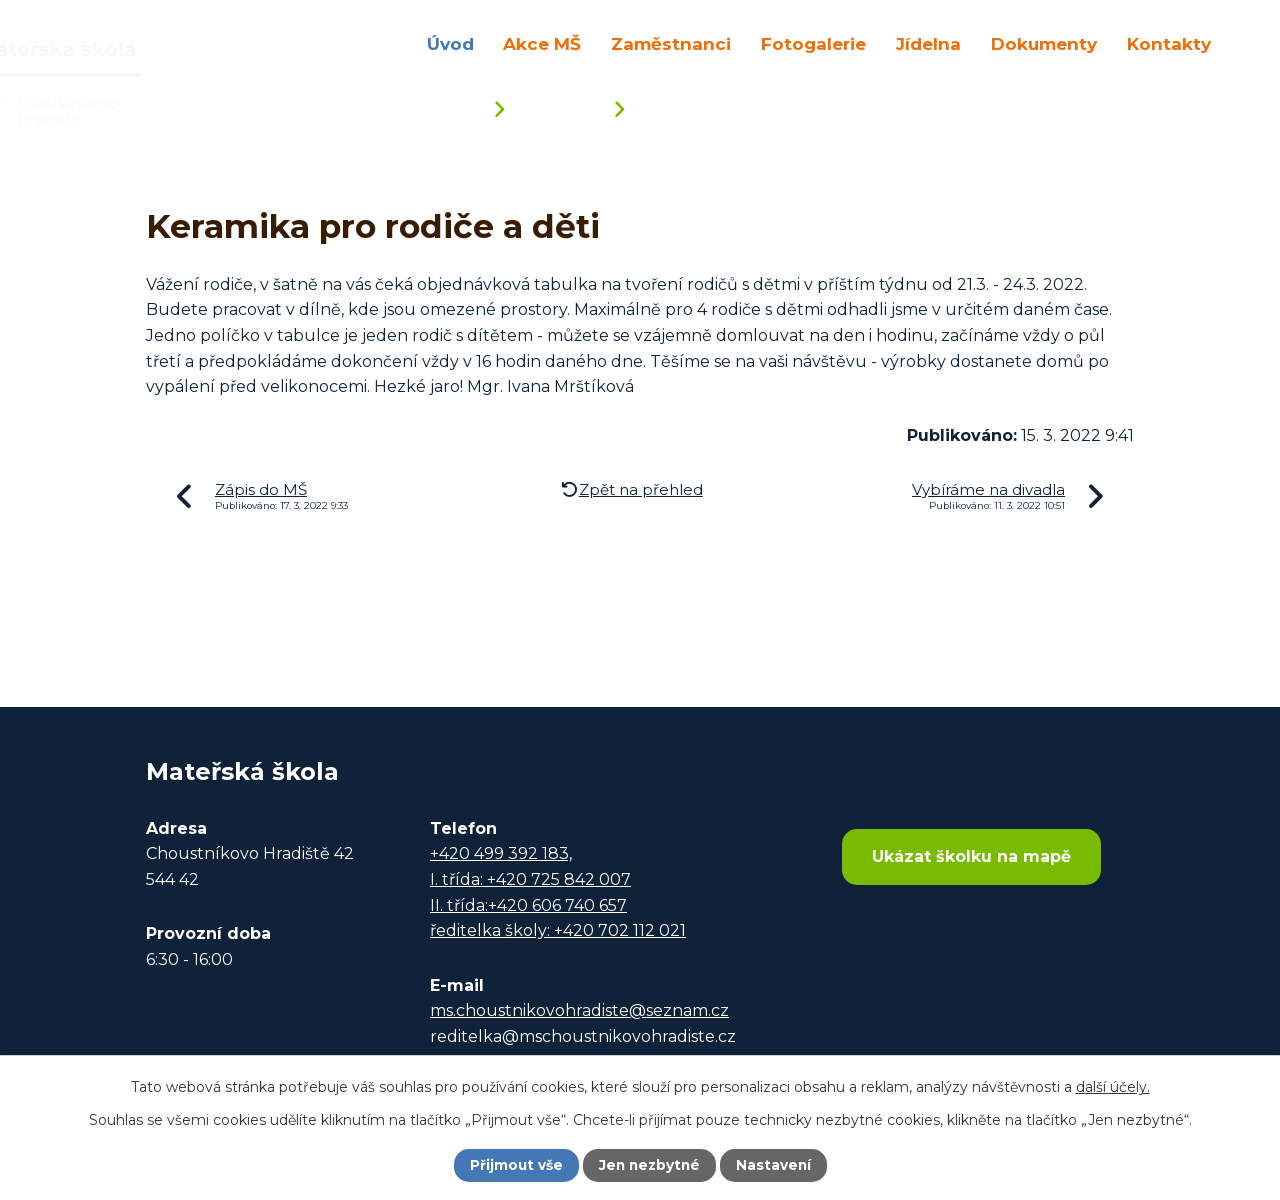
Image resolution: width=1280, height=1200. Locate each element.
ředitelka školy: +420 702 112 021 (558, 930)
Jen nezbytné (649, 1165)
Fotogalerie (813, 43)
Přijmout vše (514, 1165)
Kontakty (1169, 43)
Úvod (450, 43)
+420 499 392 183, (501, 853)
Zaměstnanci (671, 43)
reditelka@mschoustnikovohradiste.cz (583, 1036)
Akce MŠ (542, 43)
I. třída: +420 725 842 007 (530, 879)
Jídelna (928, 43)
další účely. (1113, 1086)
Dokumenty (1044, 43)
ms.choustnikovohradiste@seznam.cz (579, 1010)
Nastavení (776, 1165)
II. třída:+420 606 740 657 (528, 905)
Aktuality (558, 111)
